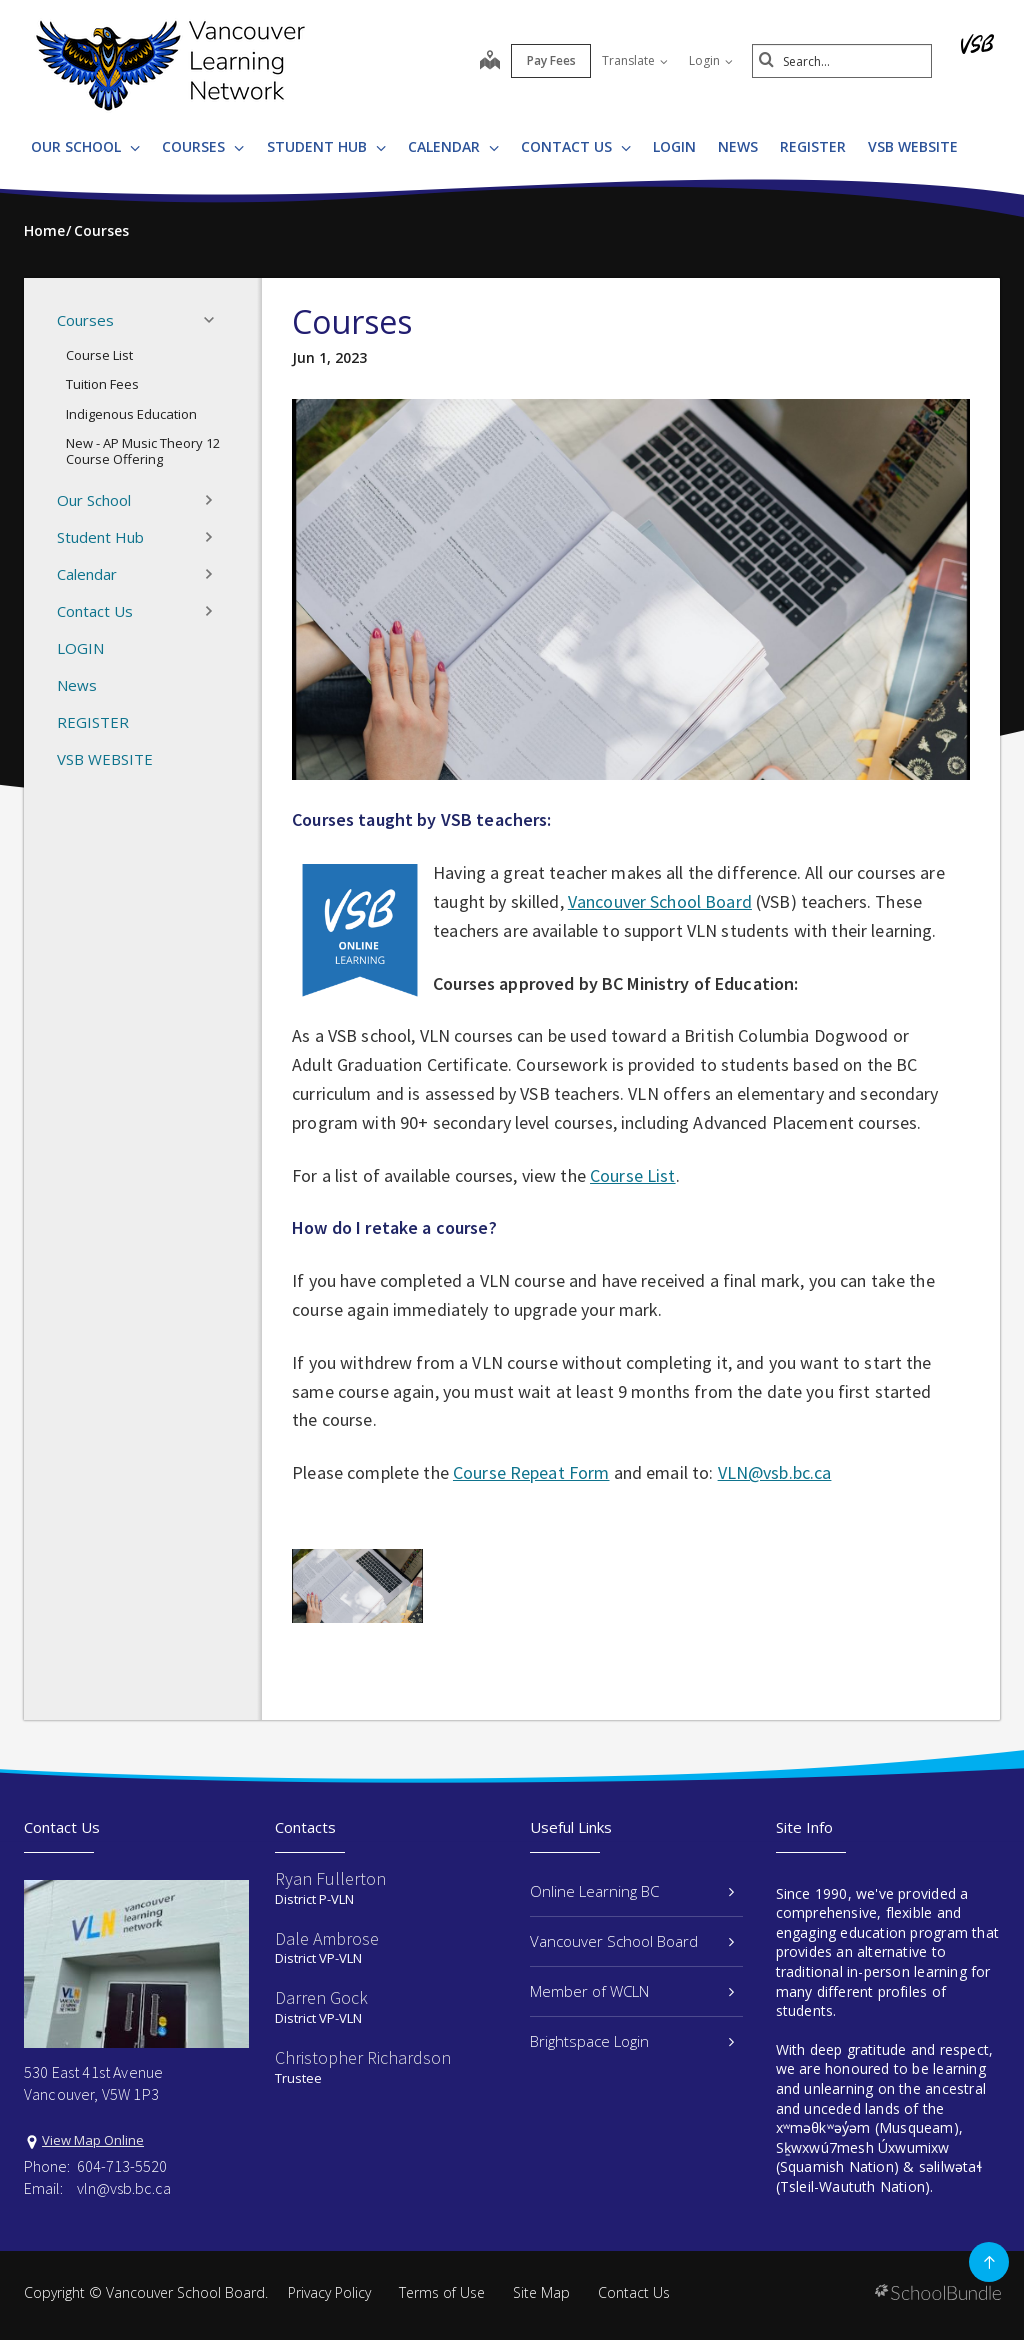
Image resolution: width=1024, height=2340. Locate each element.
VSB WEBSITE (913, 146)
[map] (490, 62)
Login (711, 60)
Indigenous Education (131, 414)
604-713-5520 (122, 2166)
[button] (215, 320)
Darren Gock (321, 1997)
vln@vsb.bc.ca (124, 2188)
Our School (85, 146)
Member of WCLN (632, 1991)
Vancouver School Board (660, 901)
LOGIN (674, 146)
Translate (635, 60)
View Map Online (93, 2140)
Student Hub (326, 146)
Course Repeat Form (531, 1472)
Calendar (453, 146)
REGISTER (813, 146)
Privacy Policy (329, 2292)
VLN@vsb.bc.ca (775, 1472)
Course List (99, 355)
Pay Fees (551, 60)
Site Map (541, 2292)
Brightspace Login (632, 2041)
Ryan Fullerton (330, 1878)
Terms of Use (442, 2292)
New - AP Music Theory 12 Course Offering (143, 451)
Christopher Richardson (363, 2057)
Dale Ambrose (327, 1938)
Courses (203, 146)
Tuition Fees (102, 384)
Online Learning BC (632, 1891)
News (738, 146)
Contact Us (576, 146)
